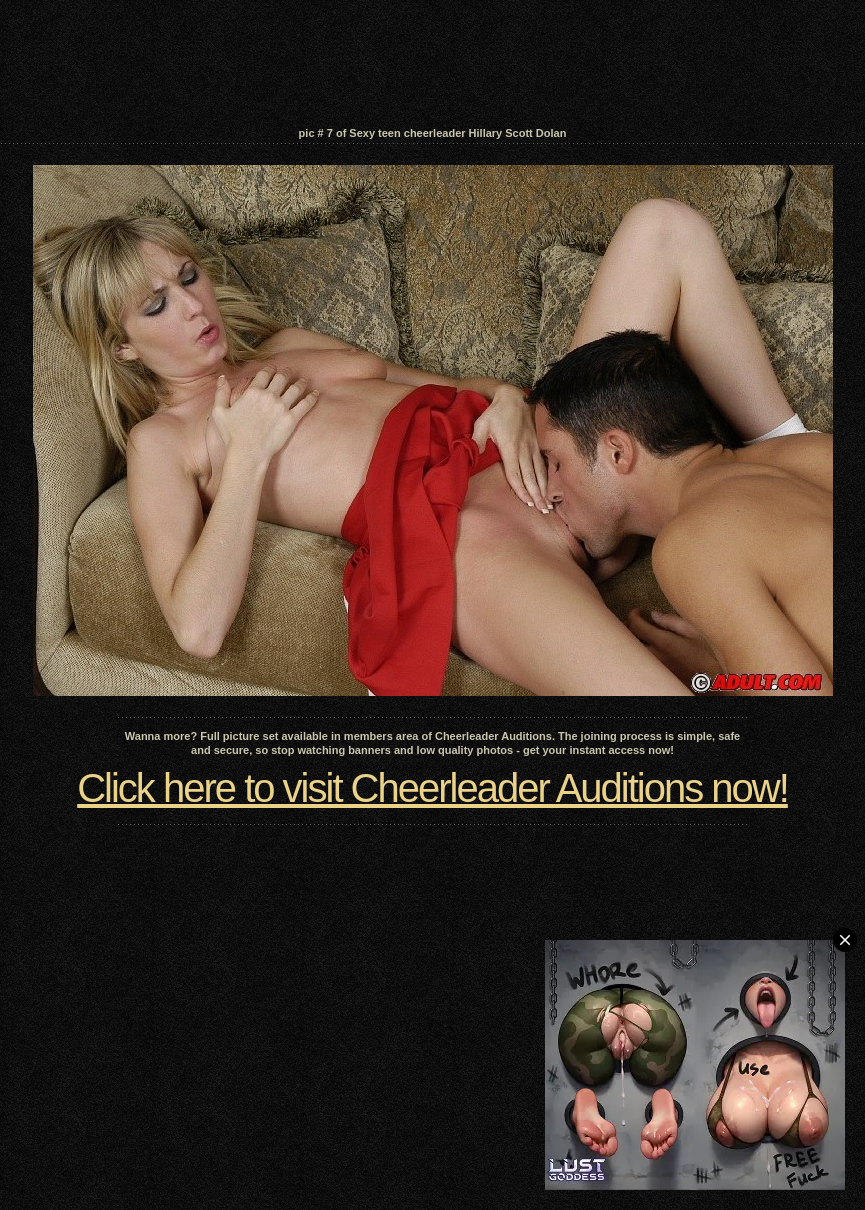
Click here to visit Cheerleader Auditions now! (432, 788)
